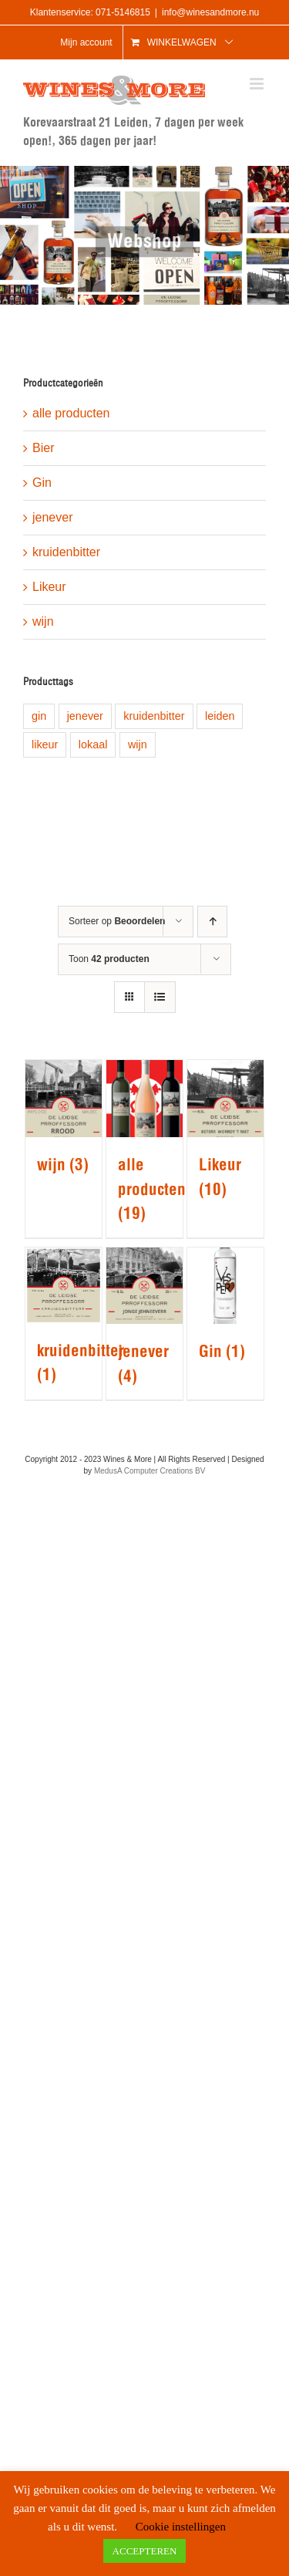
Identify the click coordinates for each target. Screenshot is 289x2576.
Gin (42, 482)
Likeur (49, 586)
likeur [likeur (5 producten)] (45, 744)
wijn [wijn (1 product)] (137, 744)
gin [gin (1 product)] (39, 716)
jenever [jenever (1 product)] (85, 716)
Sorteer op (117, 921)
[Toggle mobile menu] (258, 84)
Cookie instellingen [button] (181, 2526)
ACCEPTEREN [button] (145, 2551)
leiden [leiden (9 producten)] (219, 716)
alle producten (71, 413)
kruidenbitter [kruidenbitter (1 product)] (153, 716)
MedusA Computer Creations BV (150, 1471)
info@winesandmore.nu (210, 12)
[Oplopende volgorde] (212, 921)
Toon (109, 959)
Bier (43, 447)
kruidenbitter (66, 552)
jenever (52, 517)
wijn (43, 621)
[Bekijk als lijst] (160, 997)
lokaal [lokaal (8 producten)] (93, 744)
